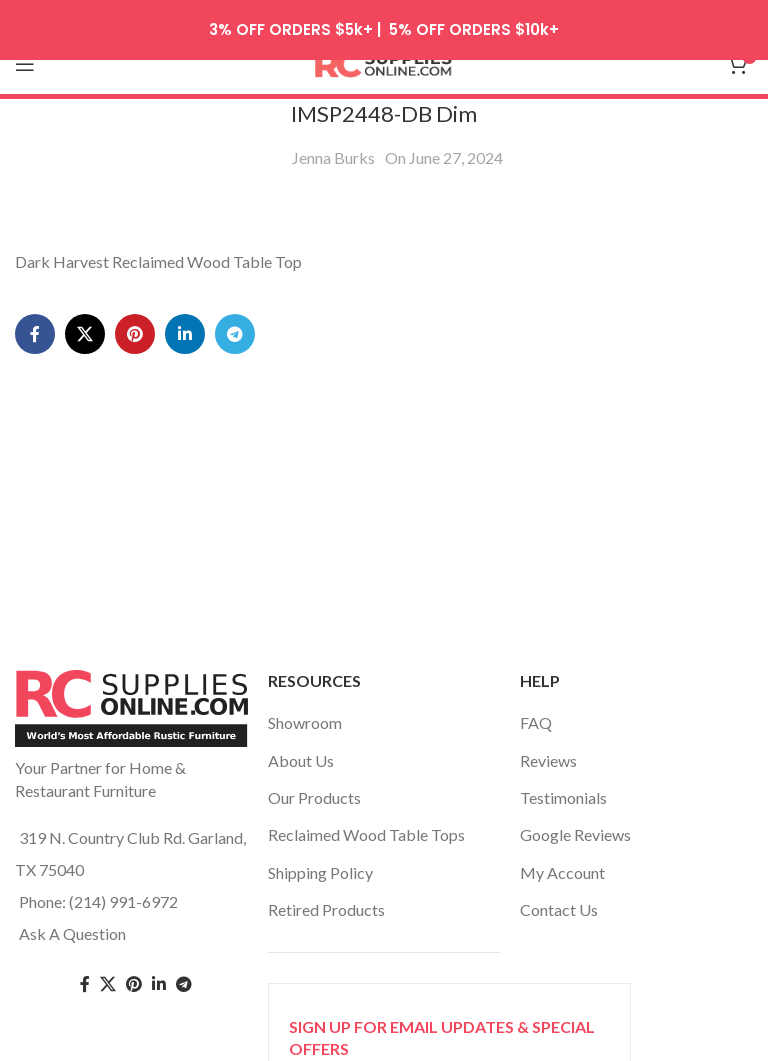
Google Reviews (575, 818)
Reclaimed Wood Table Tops (366, 818)
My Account (562, 855)
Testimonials (563, 780)
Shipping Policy (320, 855)
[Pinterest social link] (135, 317)
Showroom (305, 705)
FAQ (536, 705)
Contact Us (559, 892)
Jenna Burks (333, 140)
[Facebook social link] (35, 317)
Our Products (314, 780)
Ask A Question (72, 916)
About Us (301, 743)
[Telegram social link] (235, 317)
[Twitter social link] (108, 967)
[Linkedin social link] (185, 317)
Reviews (548, 743)
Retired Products (326, 892)
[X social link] (85, 317)
